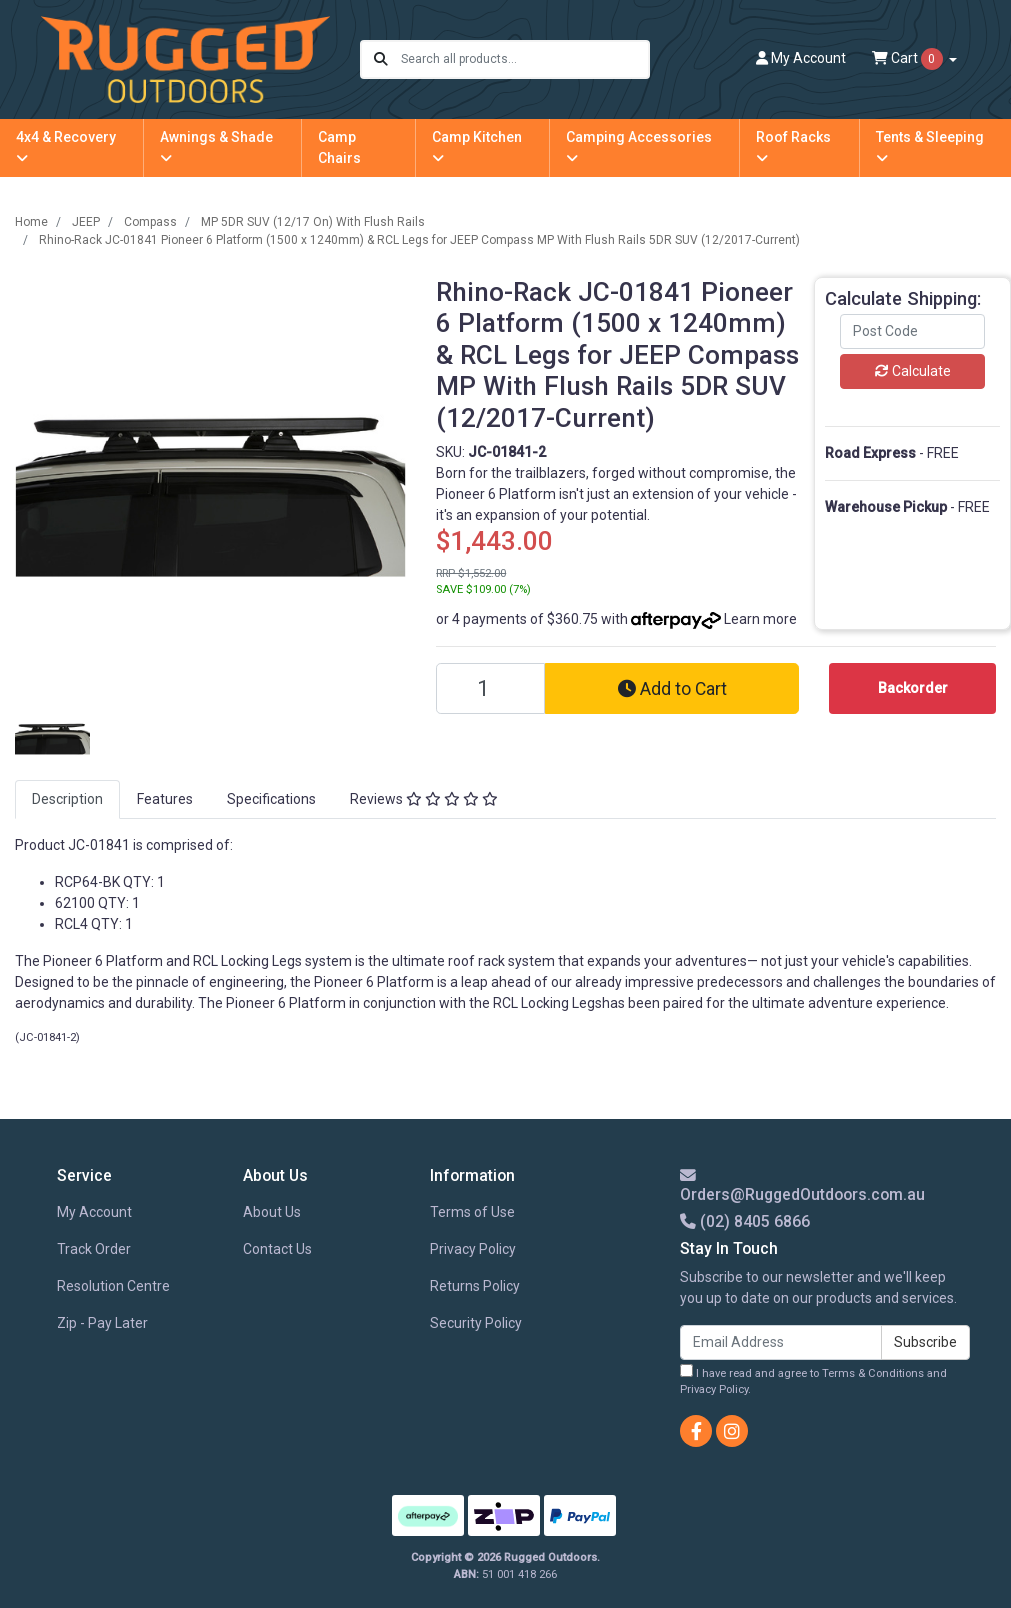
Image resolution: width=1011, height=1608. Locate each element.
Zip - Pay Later (102, 1323)
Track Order (94, 1249)
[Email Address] (781, 1342)
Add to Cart (672, 689)
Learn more (760, 619)
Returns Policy (475, 1286)
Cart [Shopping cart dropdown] (909, 59)
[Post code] (912, 331)
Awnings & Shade (216, 147)
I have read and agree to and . (813, 1380)
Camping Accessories (639, 147)
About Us (272, 1212)
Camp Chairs (339, 147)
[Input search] (524, 59)
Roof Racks (793, 147)
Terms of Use (472, 1212)
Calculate (913, 371)
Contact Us (277, 1249)
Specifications (271, 799)
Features (165, 799)
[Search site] (381, 59)
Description (67, 799)
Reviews (424, 799)
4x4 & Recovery (66, 147)
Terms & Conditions (873, 1373)
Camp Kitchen (477, 147)
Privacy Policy (473, 1249)
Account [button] (801, 58)
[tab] (67, 799)
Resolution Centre (113, 1286)
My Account (94, 1212)
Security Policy (476, 1323)
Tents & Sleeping (930, 147)
